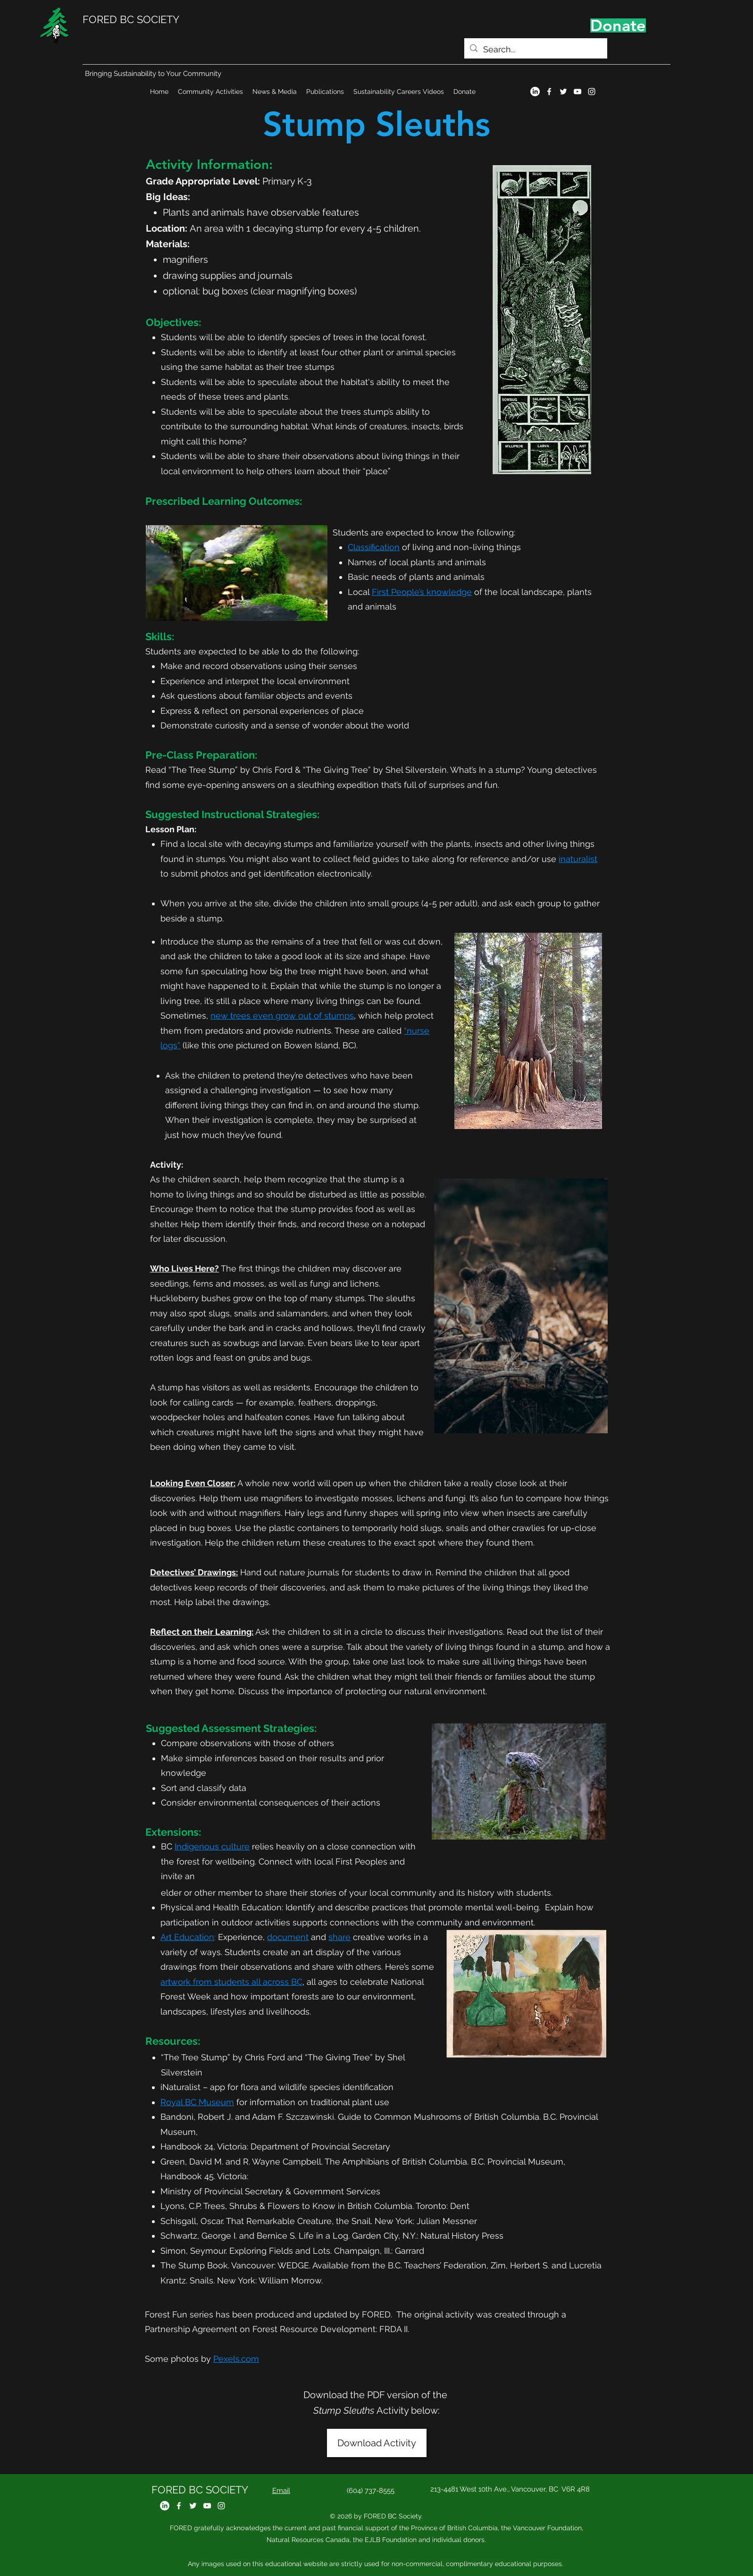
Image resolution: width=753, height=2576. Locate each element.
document (288, 1937)
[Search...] (535, 49)
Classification (374, 547)
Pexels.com (236, 2359)
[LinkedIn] (535, 91)
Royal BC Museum (197, 2102)
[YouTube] (577, 91)
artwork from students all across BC (231, 1982)
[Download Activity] (377, 2443)
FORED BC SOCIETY (131, 19)
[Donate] (618, 25)
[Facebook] (549, 91)
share (339, 1937)
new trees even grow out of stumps (282, 1015)
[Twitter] (563, 91)
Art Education (187, 1937)
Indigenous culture (212, 1846)
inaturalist (578, 859)
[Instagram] (591, 91)
